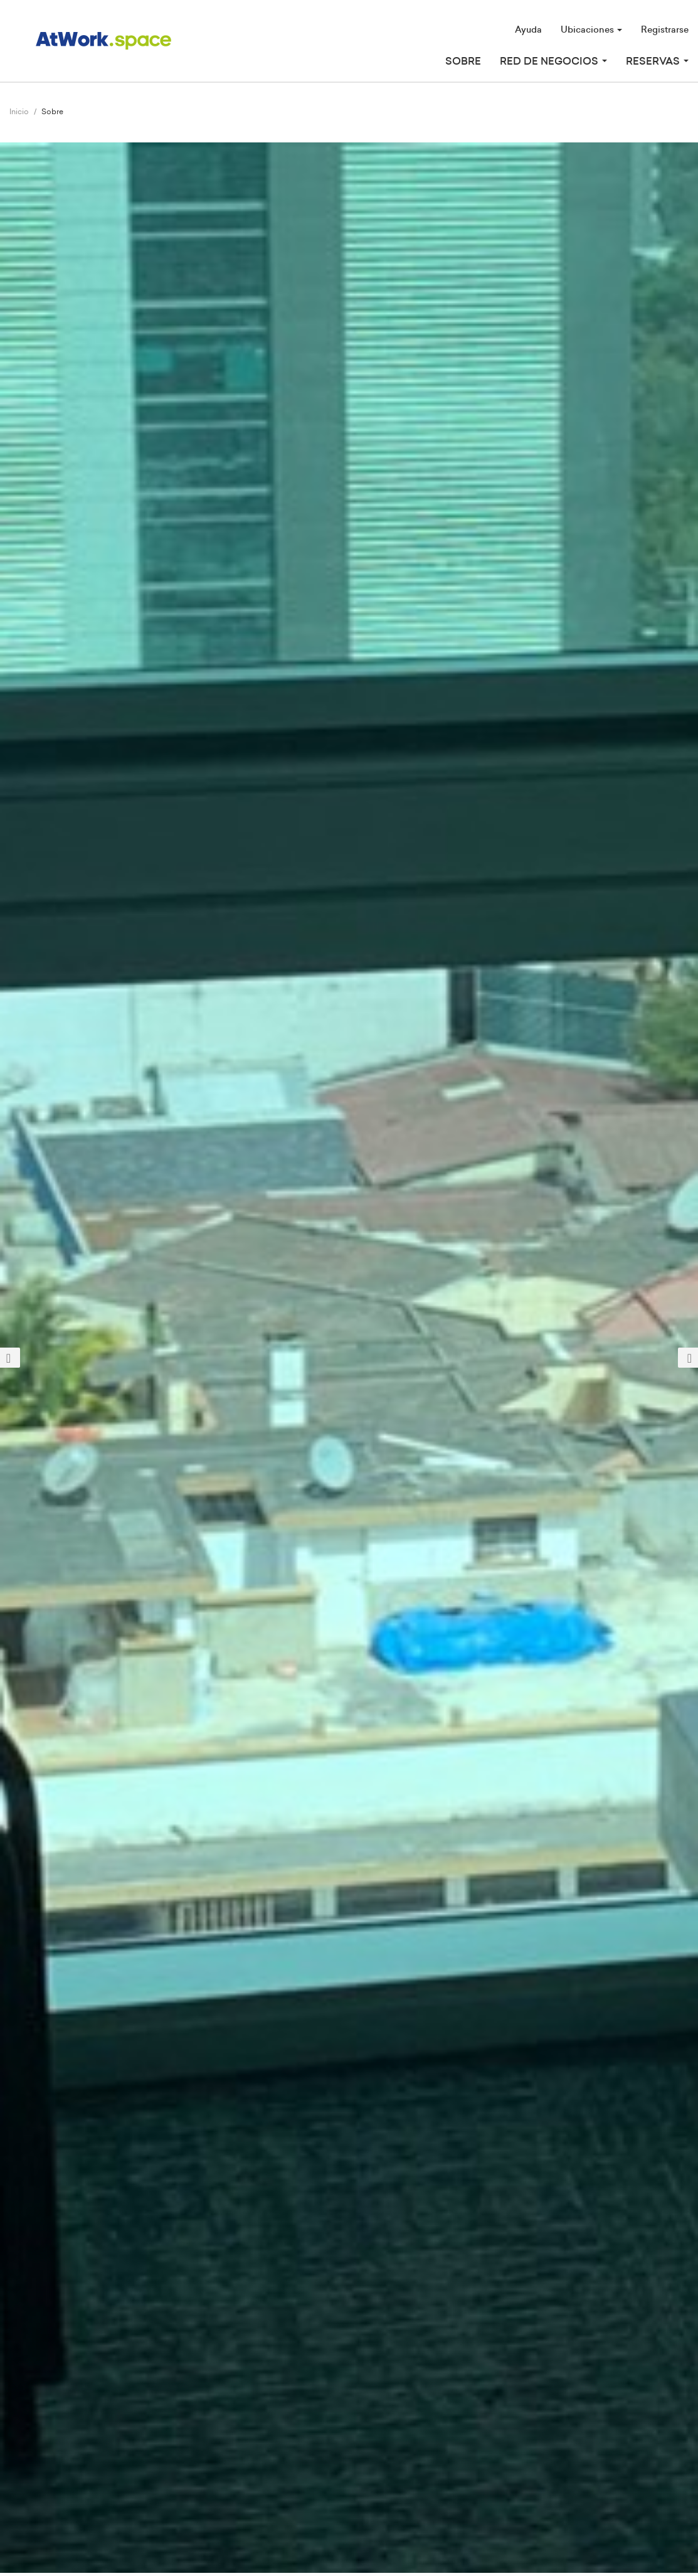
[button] (52, 1357)
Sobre (463, 61)
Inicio (19, 111)
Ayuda (528, 30)
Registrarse (665, 30)
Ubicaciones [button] (591, 30)
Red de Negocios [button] (553, 61)
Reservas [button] (657, 61)
